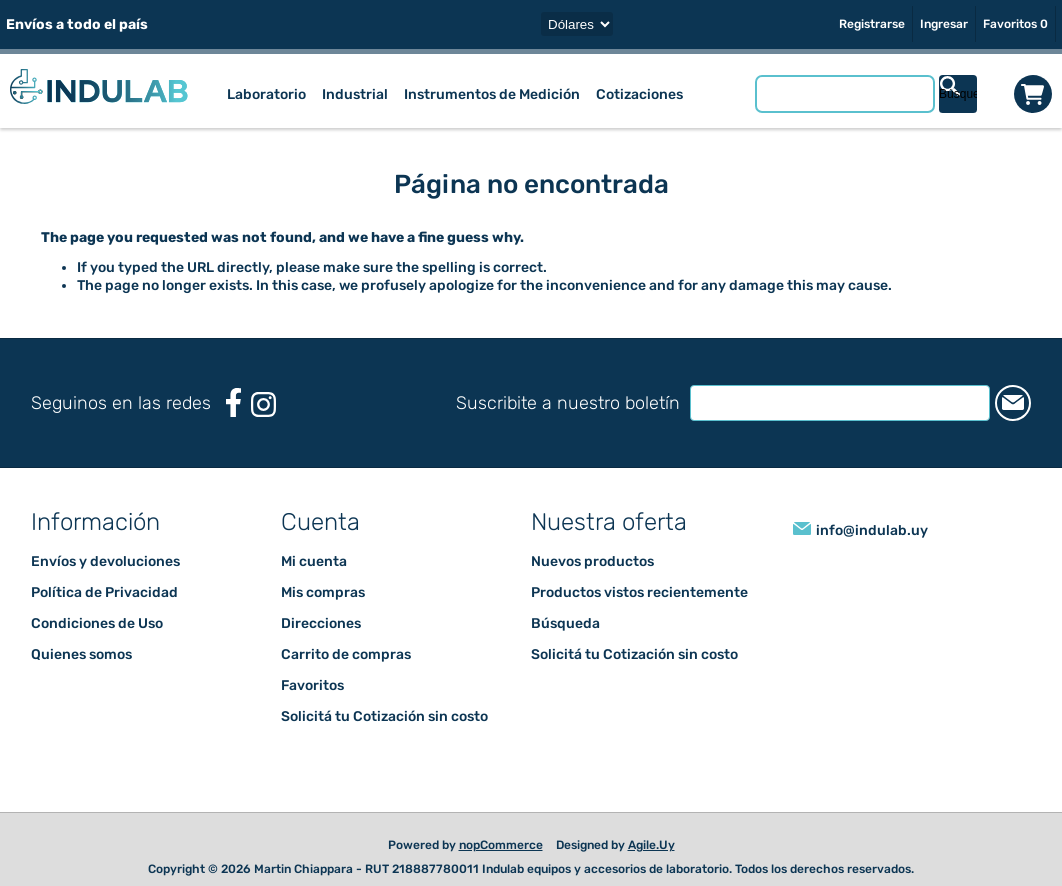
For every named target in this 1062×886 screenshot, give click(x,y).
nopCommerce (501, 845)
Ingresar (944, 24)
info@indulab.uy (872, 530)
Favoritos (312, 685)
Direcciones (321, 623)
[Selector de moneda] (577, 24)
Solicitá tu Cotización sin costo (384, 716)
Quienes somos (81, 654)
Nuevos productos (592, 561)
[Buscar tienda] (845, 94)
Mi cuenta (314, 561)
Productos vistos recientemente (639, 592)
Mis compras (323, 592)
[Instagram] (263, 404)
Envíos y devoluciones (105, 561)
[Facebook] (233, 402)
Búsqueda (565, 623)
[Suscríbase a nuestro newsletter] (840, 403)
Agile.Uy (651, 845)
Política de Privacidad (104, 592)
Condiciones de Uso (97, 623)
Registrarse (872, 24)
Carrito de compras (1033, 94)
